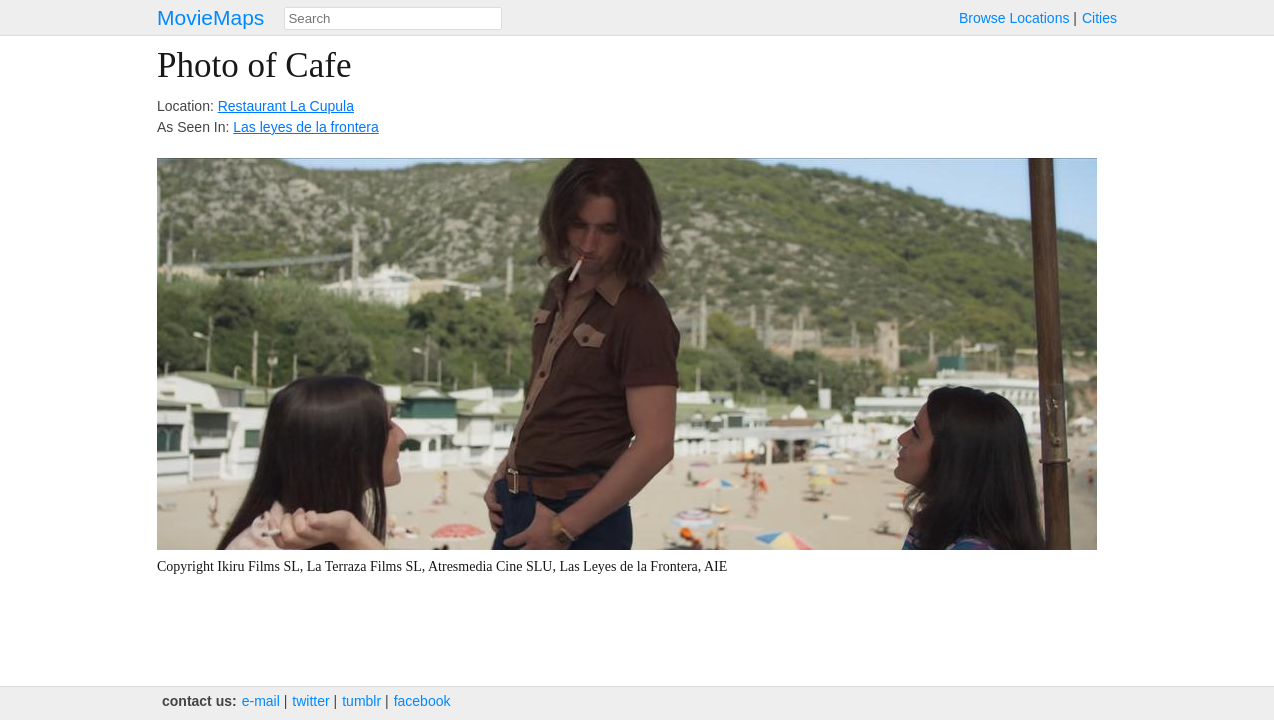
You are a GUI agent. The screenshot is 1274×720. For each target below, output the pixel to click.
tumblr (361, 701)
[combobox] (393, 18)
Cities (1099, 18)
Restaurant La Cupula (286, 106)
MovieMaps (210, 17)
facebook (422, 701)
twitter (310, 701)
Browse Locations (1014, 18)
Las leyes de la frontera (306, 127)
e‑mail (261, 701)
